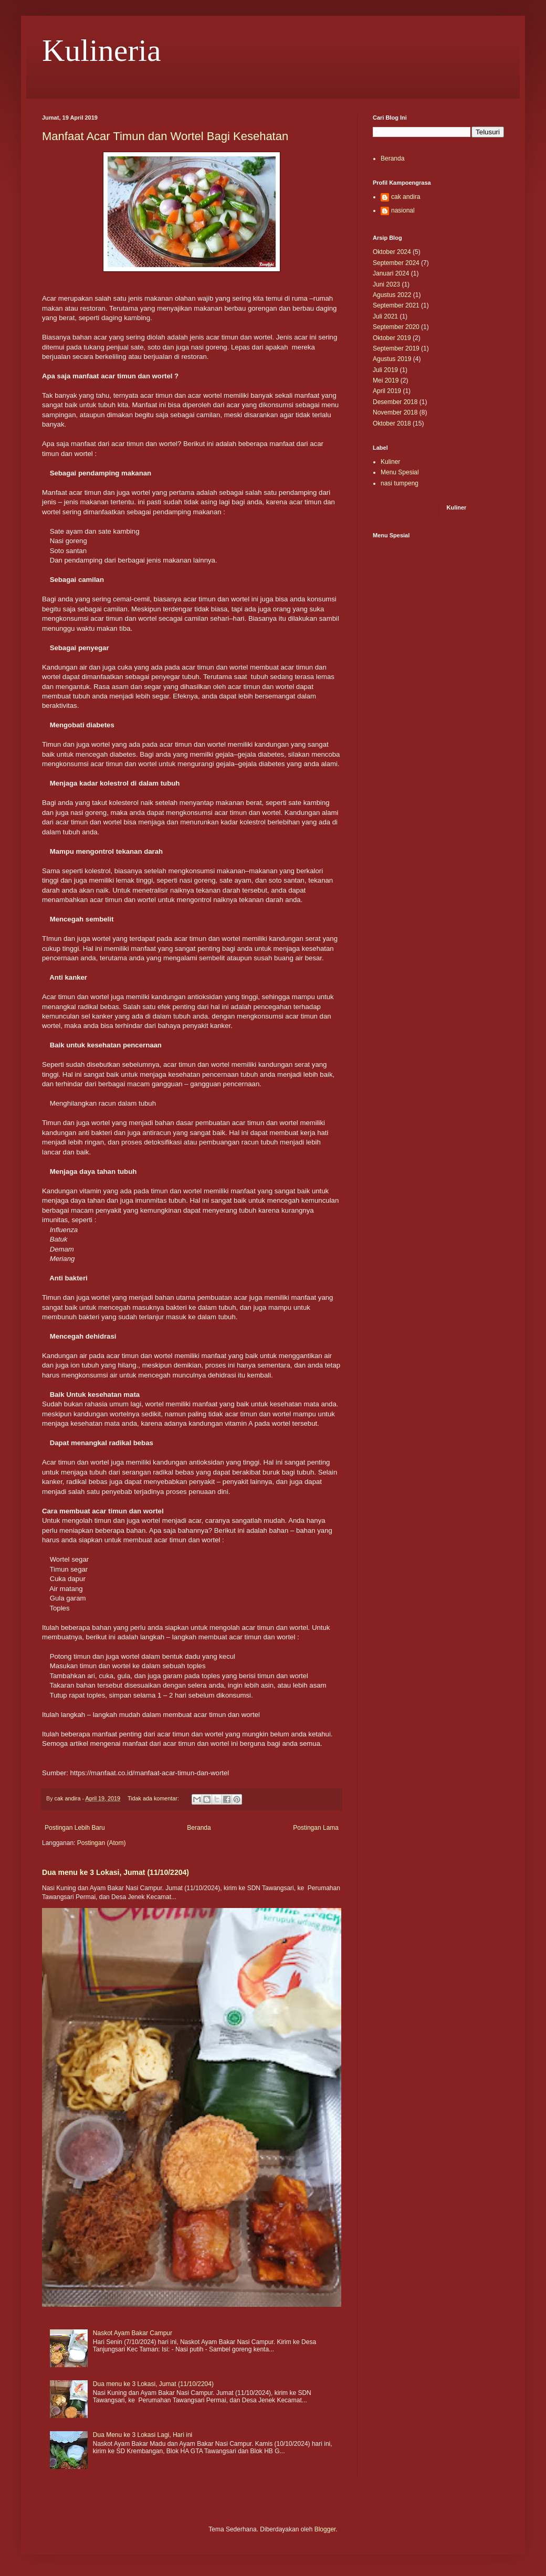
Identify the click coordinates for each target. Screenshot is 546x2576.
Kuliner (390, 461)
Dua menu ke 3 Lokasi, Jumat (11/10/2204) (115, 1872)
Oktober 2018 (392, 423)
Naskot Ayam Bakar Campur (132, 2333)
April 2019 (387, 391)
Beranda (199, 1827)
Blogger (325, 2529)
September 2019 (396, 348)
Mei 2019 (385, 380)
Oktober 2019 (392, 338)
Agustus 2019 (392, 359)
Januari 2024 (391, 273)
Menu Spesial (400, 472)
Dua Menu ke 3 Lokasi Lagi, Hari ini (142, 2435)
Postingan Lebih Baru (75, 1827)
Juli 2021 (385, 316)
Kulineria (101, 50)
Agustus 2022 (392, 295)
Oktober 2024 (392, 252)
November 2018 (395, 412)
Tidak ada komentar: (154, 1798)
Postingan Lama (316, 1827)
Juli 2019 (385, 370)
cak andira (405, 196)
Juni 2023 (386, 284)
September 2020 (396, 327)
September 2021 (396, 305)
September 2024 (396, 263)
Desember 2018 (395, 402)
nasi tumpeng (399, 483)
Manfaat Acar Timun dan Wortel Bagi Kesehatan (165, 136)
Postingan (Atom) (101, 1843)
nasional (403, 210)
